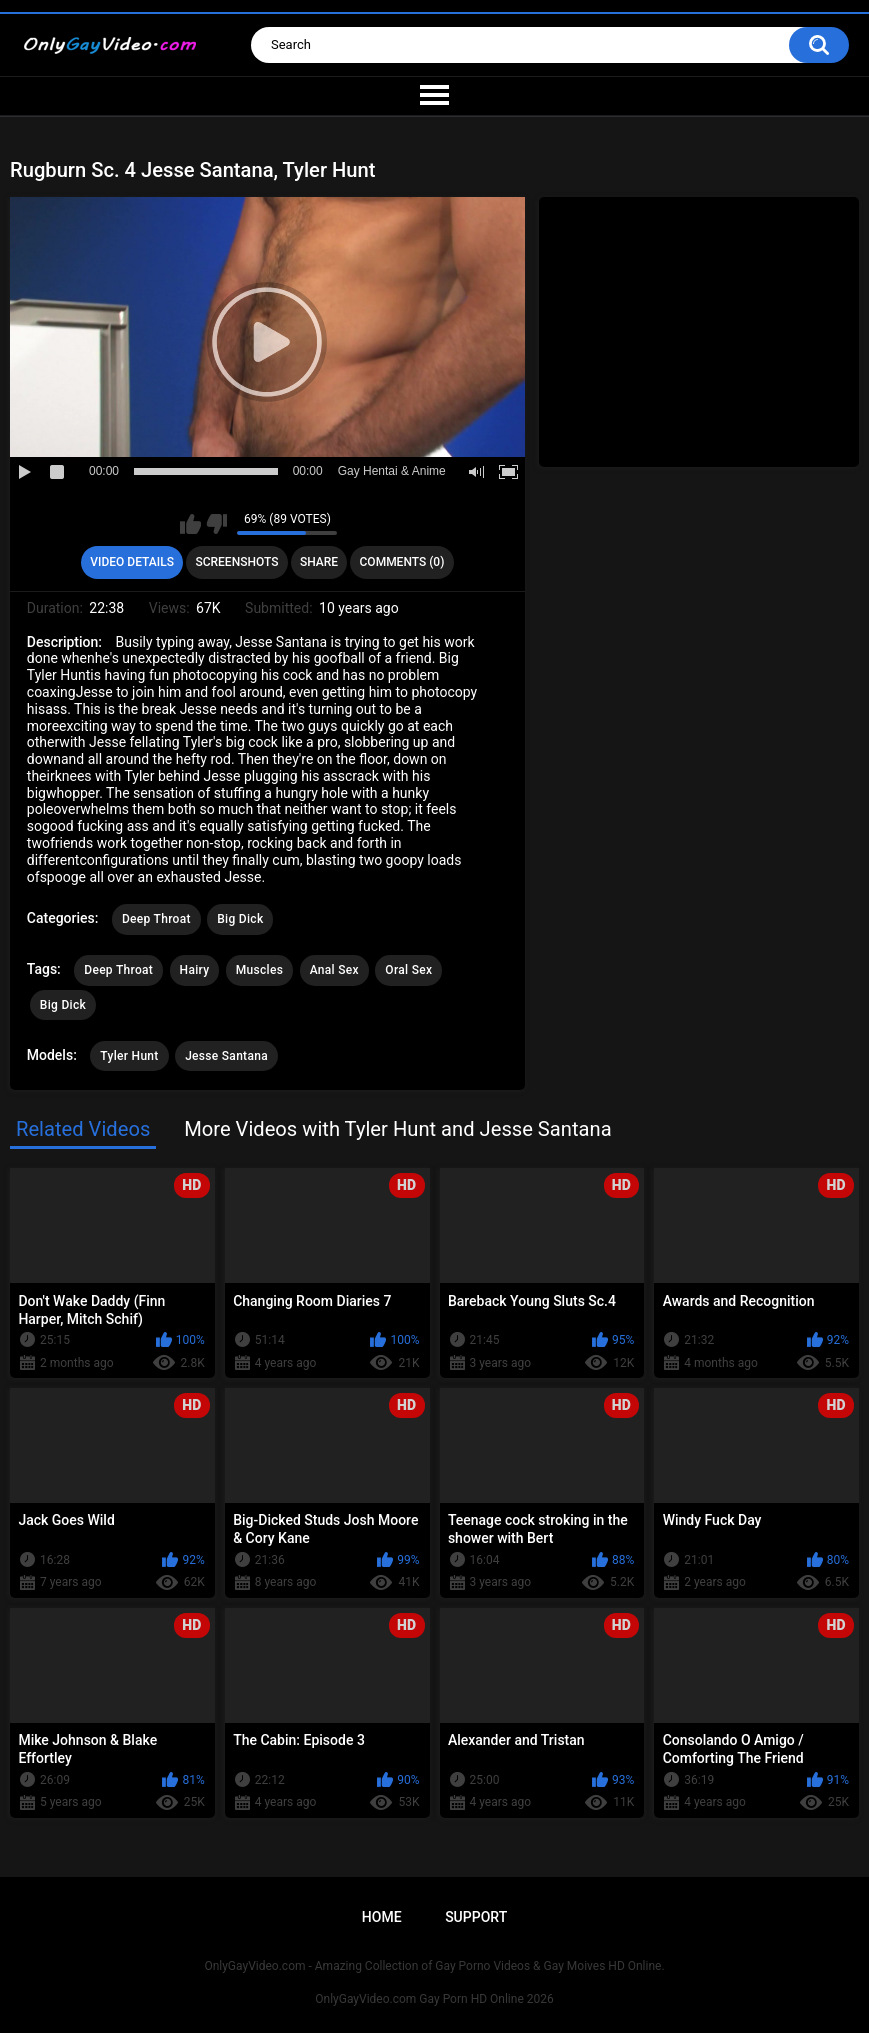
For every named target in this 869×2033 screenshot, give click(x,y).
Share (319, 562)
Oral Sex (408, 970)
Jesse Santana (226, 1056)
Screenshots (236, 562)
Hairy (195, 970)
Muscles (259, 970)
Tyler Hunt (129, 1056)
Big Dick (240, 919)
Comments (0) (402, 562)
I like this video (190, 524)
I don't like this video (216, 524)
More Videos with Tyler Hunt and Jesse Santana (397, 1129)
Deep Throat (156, 919)
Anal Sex (334, 970)
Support (476, 1917)
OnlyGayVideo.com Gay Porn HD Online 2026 (434, 1999)
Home (382, 1917)
